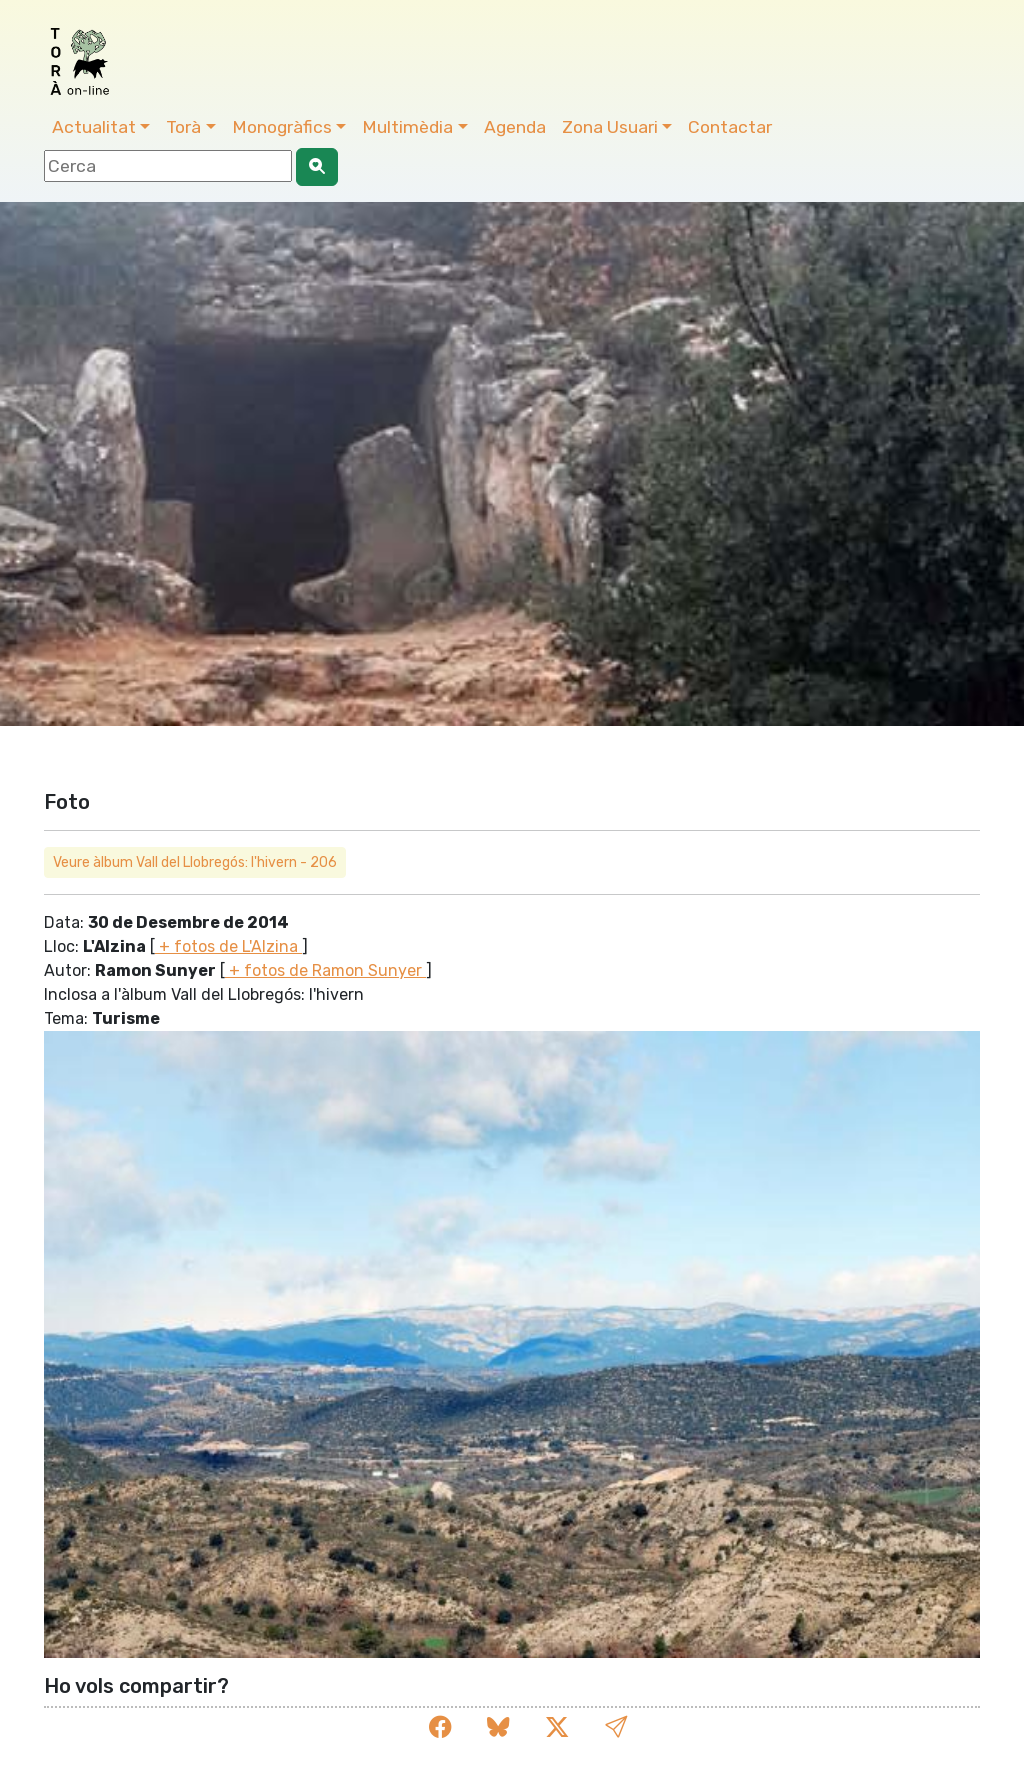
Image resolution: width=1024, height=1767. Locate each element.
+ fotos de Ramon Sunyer (325, 970)
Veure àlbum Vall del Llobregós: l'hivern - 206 (195, 862)
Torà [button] (183, 127)
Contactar (730, 127)
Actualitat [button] (94, 127)
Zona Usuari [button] (610, 127)
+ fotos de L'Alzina (228, 946)
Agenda (515, 127)
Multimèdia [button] (407, 127)
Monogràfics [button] (282, 127)
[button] (616, 1727)
